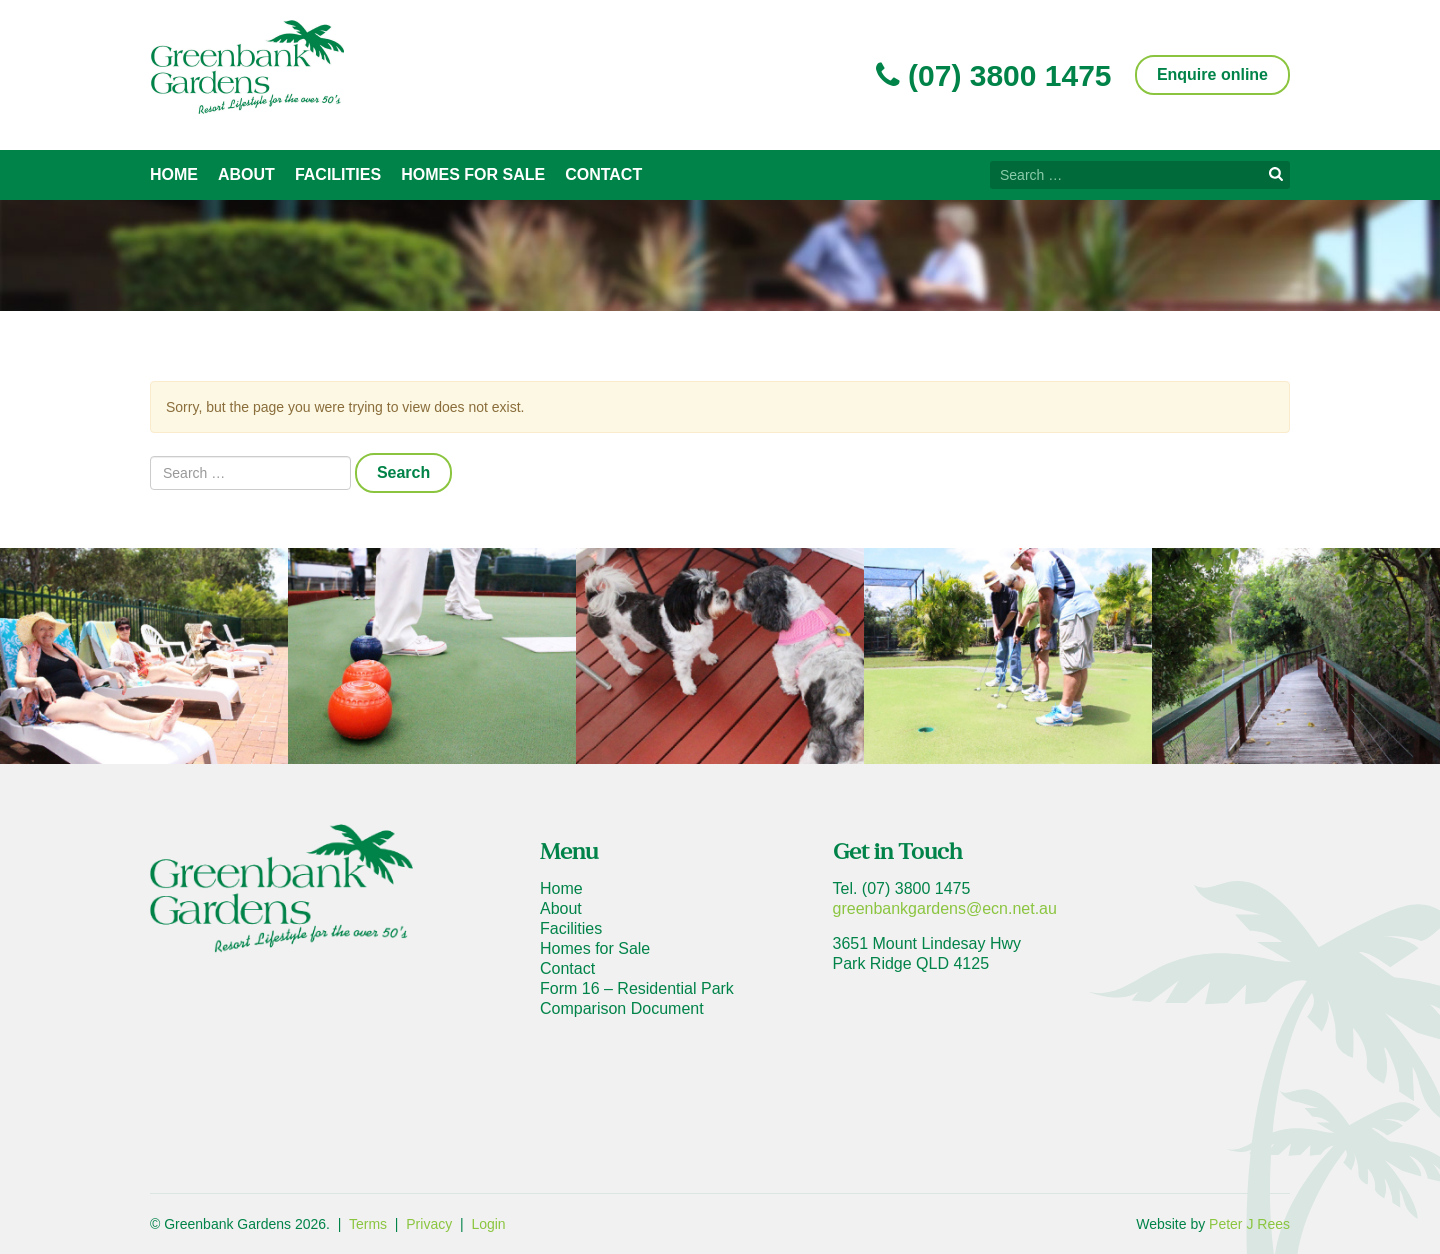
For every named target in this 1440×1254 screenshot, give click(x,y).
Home (174, 174)
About (246, 174)
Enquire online (1212, 74)
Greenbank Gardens (247, 67)
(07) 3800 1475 (994, 75)
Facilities (338, 174)
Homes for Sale (473, 174)
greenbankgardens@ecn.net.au (945, 908)
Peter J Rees (1249, 1224)
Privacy (429, 1224)
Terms (368, 1224)
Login (488, 1224)
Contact (603, 174)
